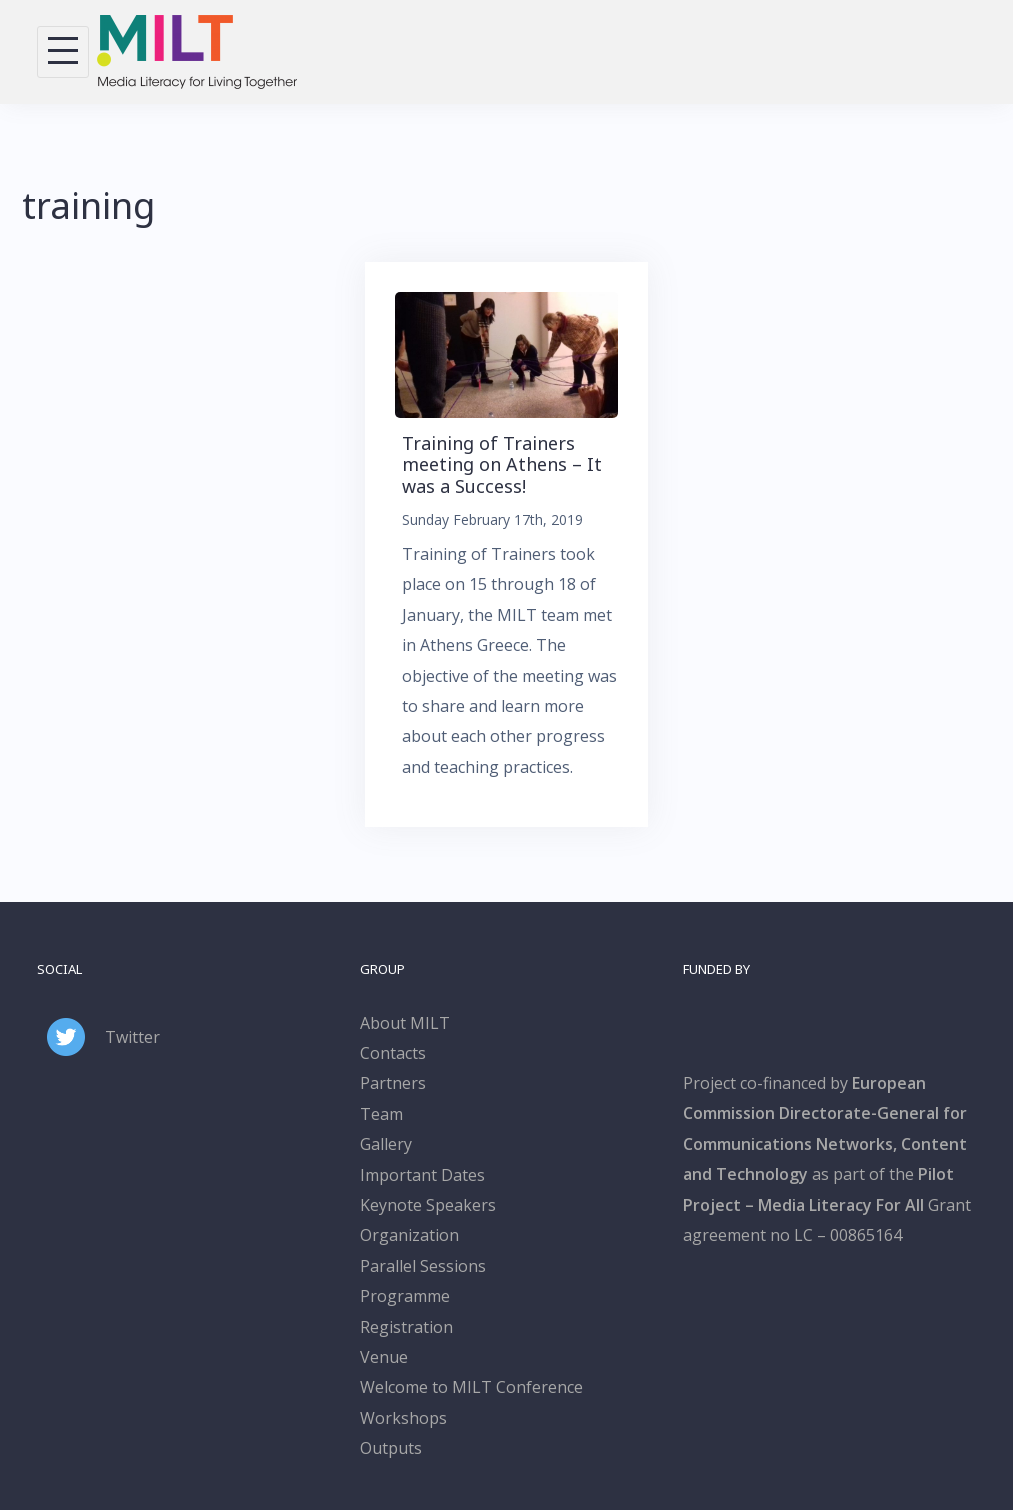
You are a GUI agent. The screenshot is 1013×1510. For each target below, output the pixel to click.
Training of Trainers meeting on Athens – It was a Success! (502, 464)
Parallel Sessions (423, 1266)
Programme (405, 1296)
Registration (406, 1327)
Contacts (393, 1053)
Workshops (403, 1418)
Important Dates (422, 1175)
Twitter (132, 1037)
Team (381, 1114)
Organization (409, 1235)
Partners (393, 1083)
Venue (384, 1357)
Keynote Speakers (428, 1205)
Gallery (386, 1144)
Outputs (391, 1448)
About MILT (405, 1023)
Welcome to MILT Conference (471, 1387)
